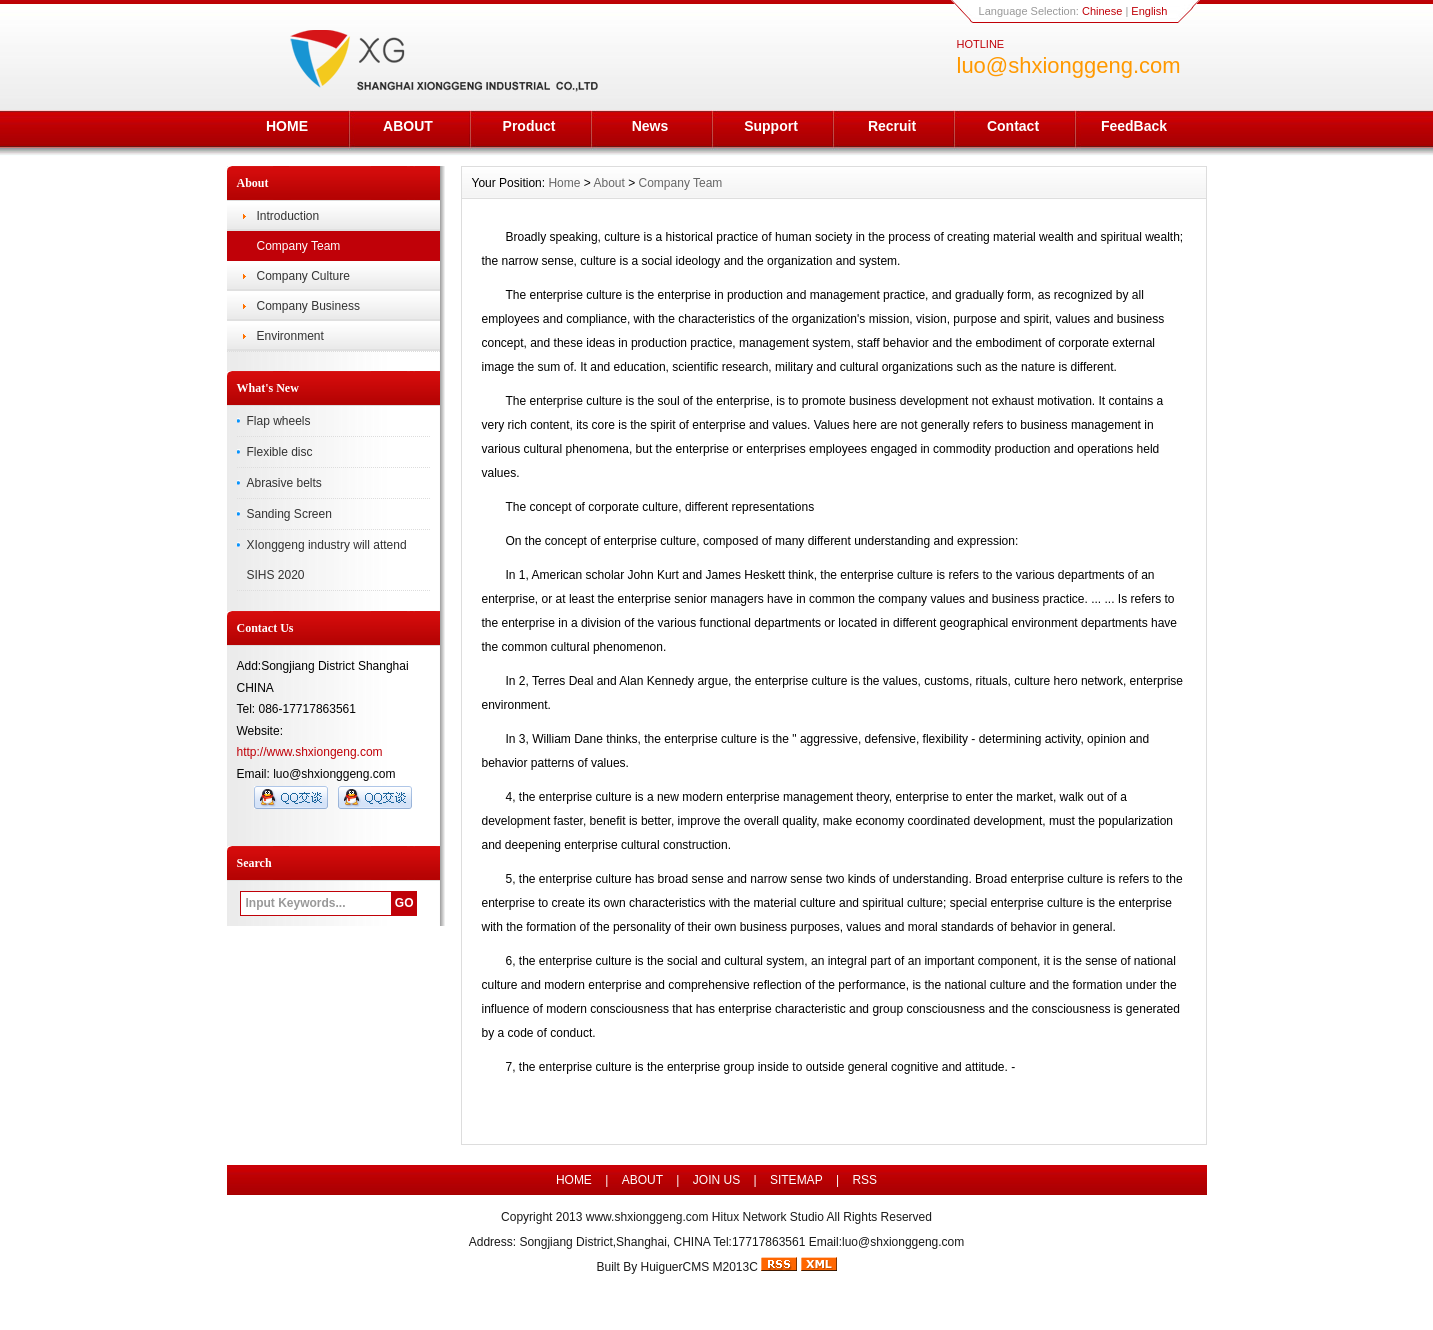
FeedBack (1134, 126)
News (650, 126)
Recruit (892, 126)
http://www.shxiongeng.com (310, 752)
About (608, 183)
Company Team (299, 246)
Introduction (288, 216)
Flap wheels (279, 421)
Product (529, 126)
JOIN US (716, 1180)
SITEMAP (796, 1180)
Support (771, 126)
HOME (287, 126)
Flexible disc (280, 452)
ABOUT (408, 126)
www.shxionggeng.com (647, 1217)
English (1149, 11)
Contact (1013, 126)
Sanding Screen (289, 514)
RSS (864, 1180)
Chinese (1102, 11)
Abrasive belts (284, 483)
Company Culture (303, 276)
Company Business (308, 306)
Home (564, 183)
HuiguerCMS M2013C (698, 1267)
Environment (290, 336)
